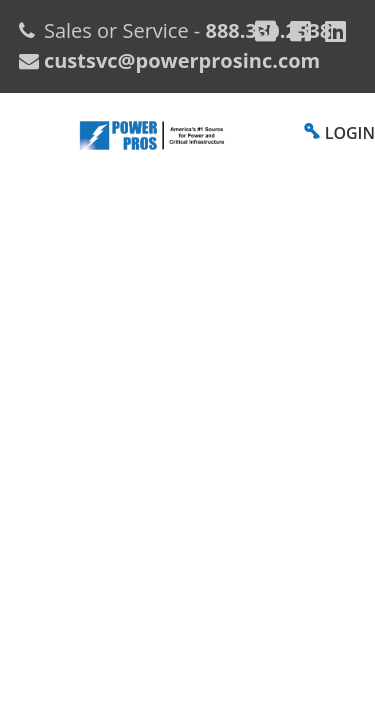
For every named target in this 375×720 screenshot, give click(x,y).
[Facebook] (300, 31)
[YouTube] (335, 31)
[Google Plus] (265, 31)
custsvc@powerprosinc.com (179, 60)
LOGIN (350, 133)
